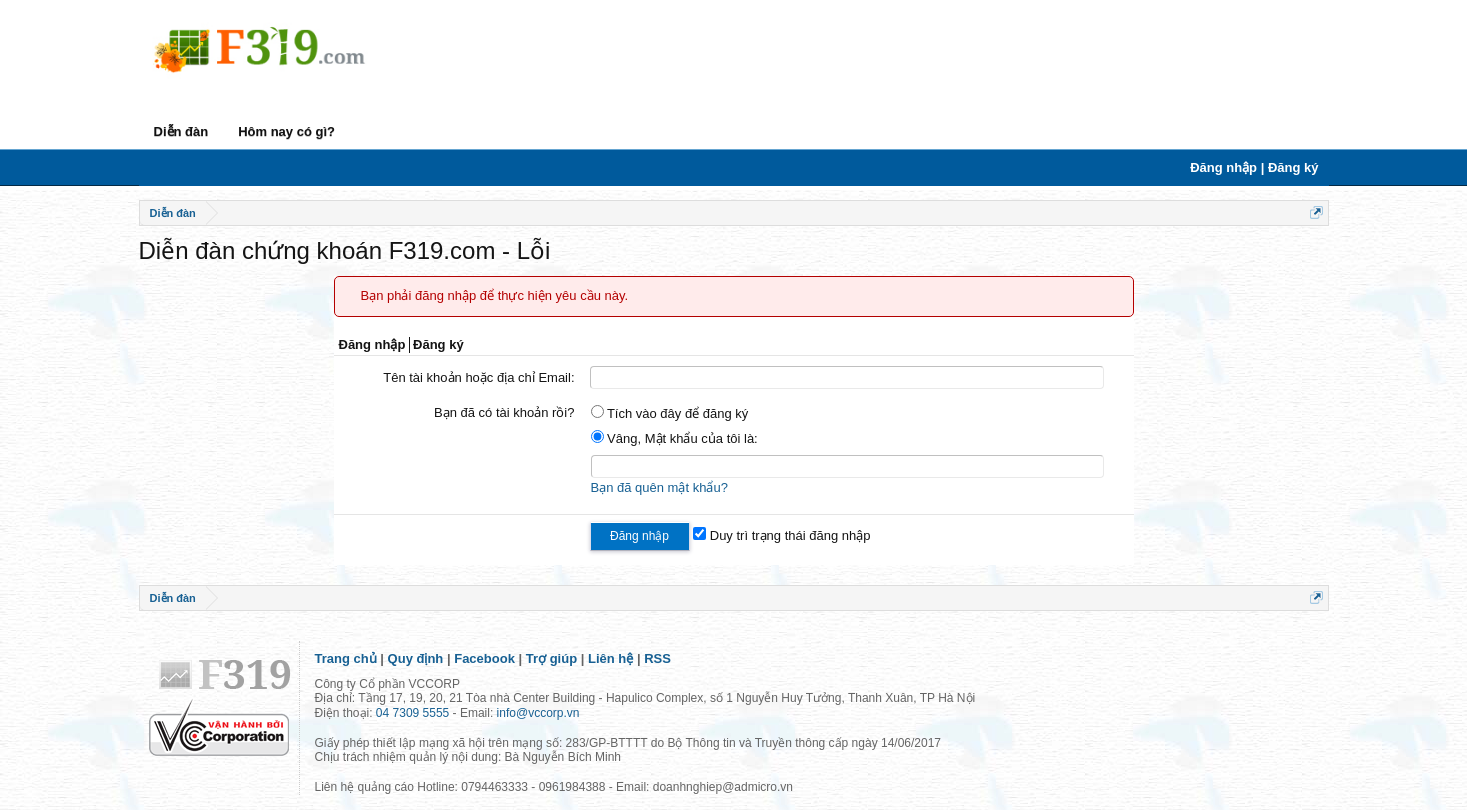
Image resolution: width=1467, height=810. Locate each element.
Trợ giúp (551, 658)
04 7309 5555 (412, 713)
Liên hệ (610, 658)
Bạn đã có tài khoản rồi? (504, 412)
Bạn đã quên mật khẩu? (659, 487)
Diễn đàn (181, 131)
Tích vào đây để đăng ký (670, 413)
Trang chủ (346, 658)
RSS (657, 658)
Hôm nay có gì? (286, 131)
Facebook (484, 658)
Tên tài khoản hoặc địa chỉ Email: (478, 377)
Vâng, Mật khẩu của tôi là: (674, 438)
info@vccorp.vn (538, 713)
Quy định (416, 658)
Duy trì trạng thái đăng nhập (781, 535)
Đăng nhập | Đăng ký (1254, 167)
